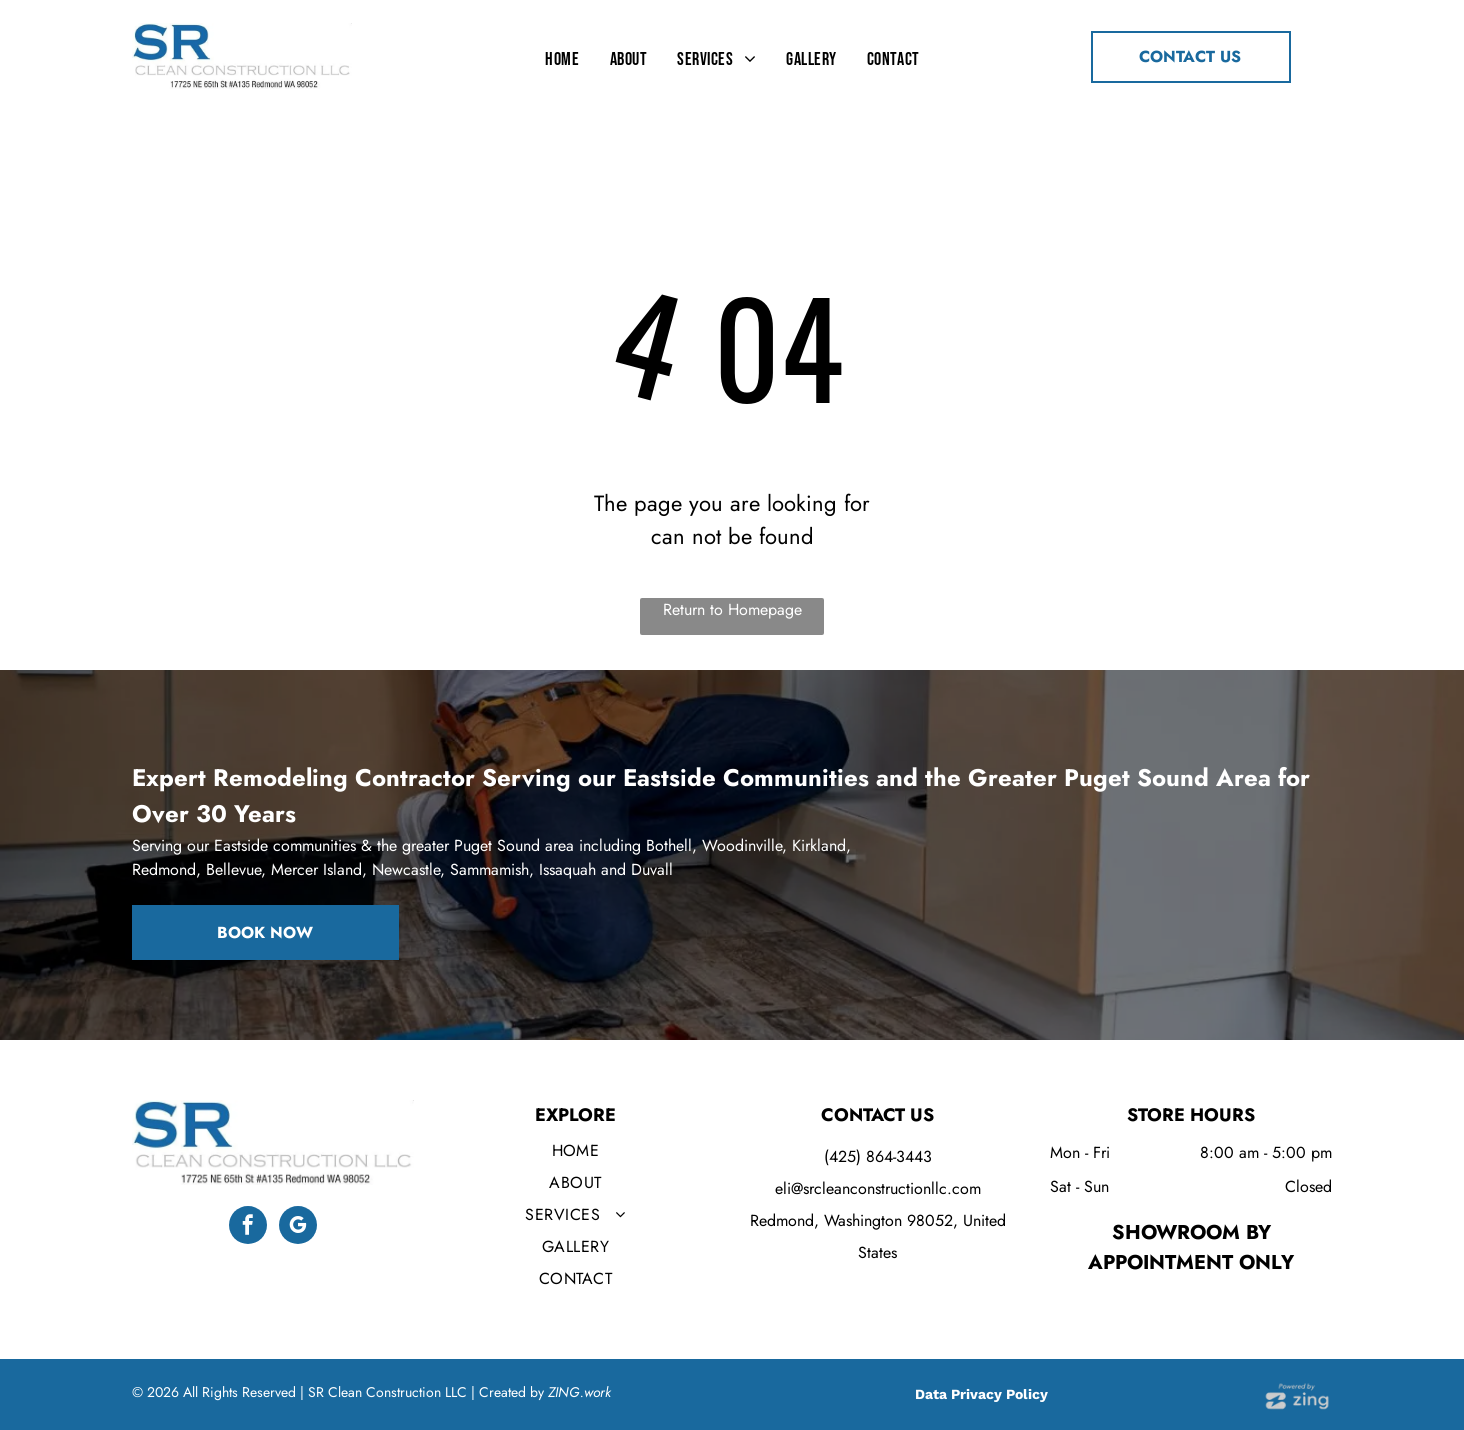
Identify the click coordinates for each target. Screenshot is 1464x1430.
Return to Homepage (732, 609)
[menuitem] (562, 59)
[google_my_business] (298, 1227)
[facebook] (248, 1227)
